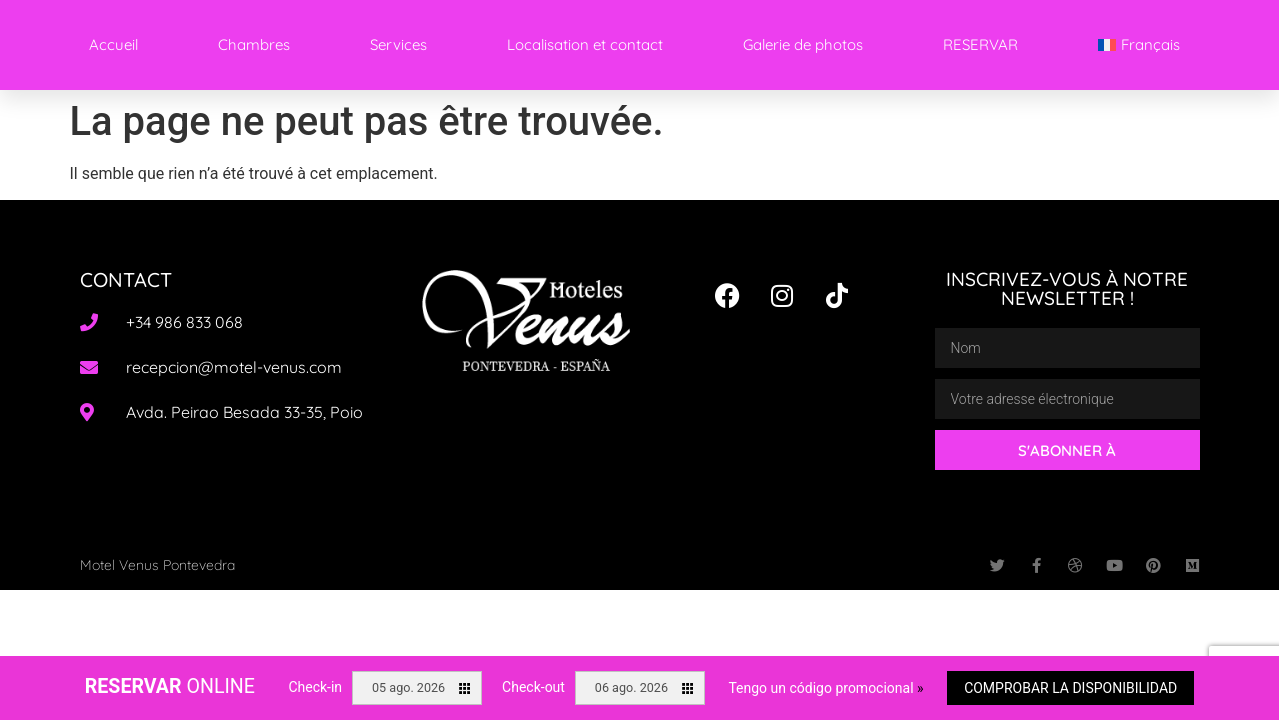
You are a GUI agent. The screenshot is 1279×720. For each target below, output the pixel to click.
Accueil (113, 44)
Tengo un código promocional (825, 688)
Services (398, 44)
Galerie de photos (803, 44)
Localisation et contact (585, 44)
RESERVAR (980, 44)
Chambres (254, 44)
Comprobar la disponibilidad (1070, 688)
